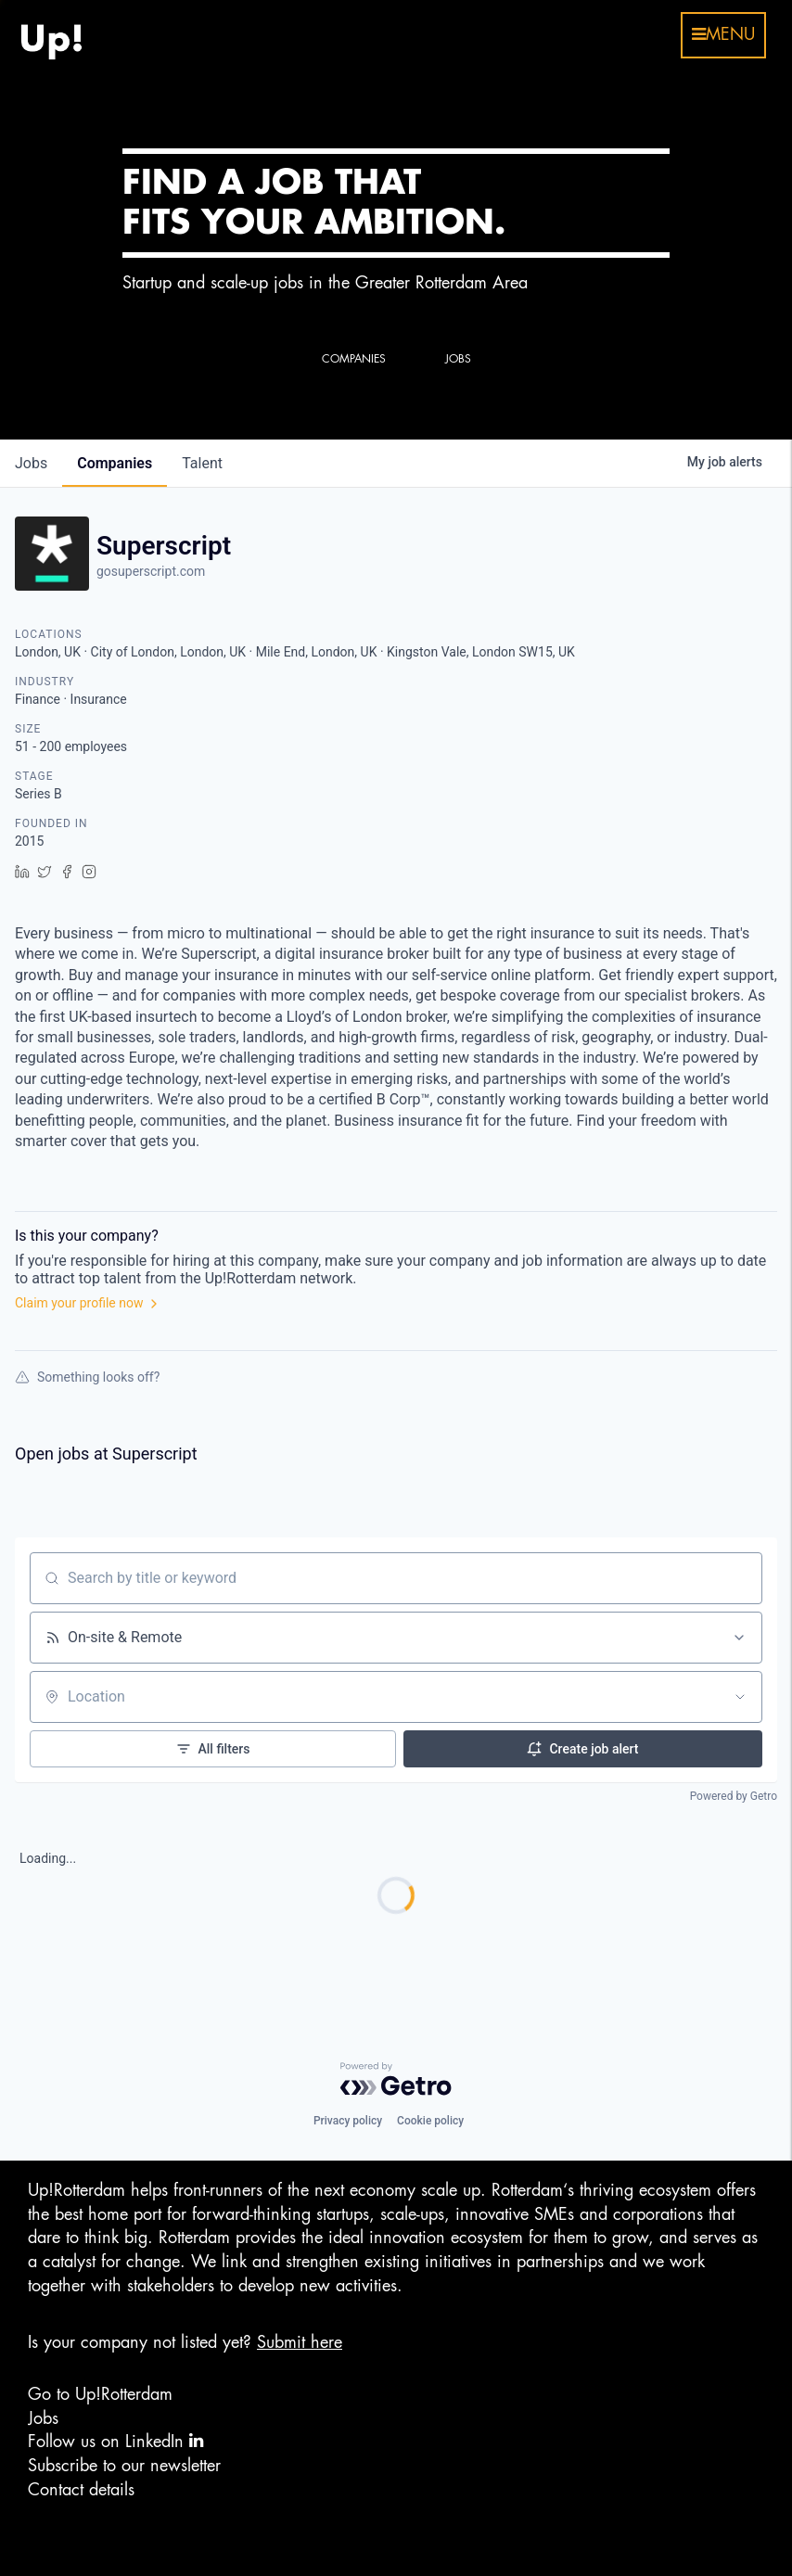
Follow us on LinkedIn (115, 2441)
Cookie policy (430, 2120)
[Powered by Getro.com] (396, 2079)
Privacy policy (347, 2120)
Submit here (299, 2342)
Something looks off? (87, 1377)
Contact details (81, 2489)
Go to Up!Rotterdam (100, 2394)
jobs (31, 463)
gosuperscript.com (150, 571)
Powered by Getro (733, 1796)
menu (723, 34)
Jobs (43, 2418)
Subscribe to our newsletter (124, 2465)
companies (114, 463)
